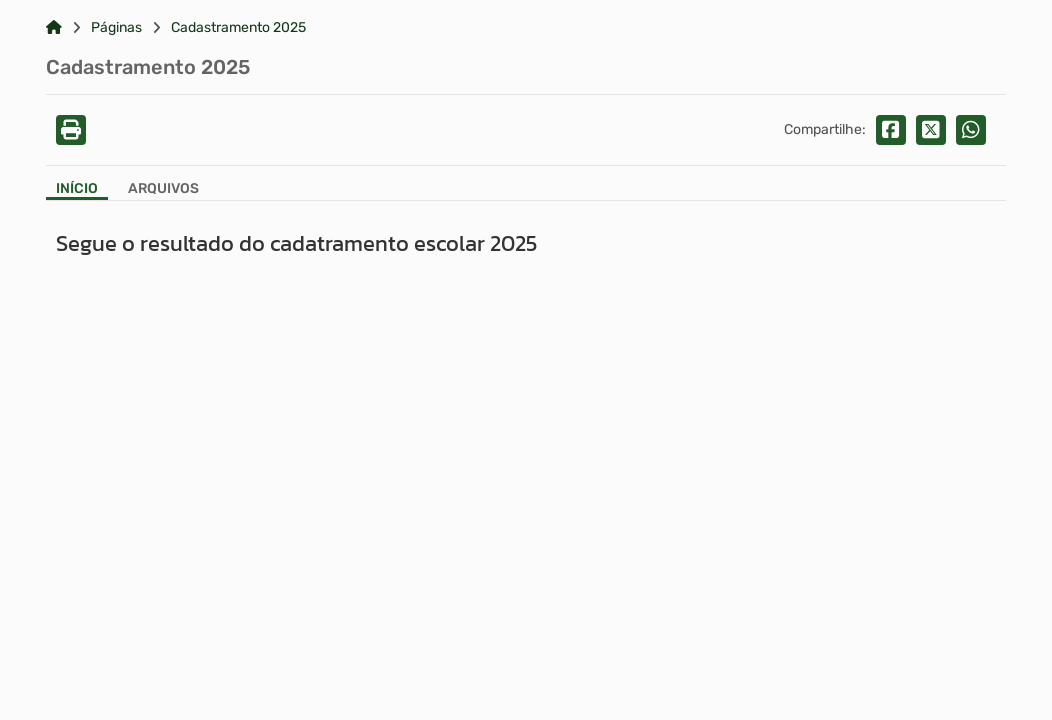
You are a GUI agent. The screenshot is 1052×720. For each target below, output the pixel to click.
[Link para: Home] (54, 28)
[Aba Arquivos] (163, 190)
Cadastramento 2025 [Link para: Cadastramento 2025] (238, 28)
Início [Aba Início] (77, 189)
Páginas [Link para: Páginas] (116, 28)
